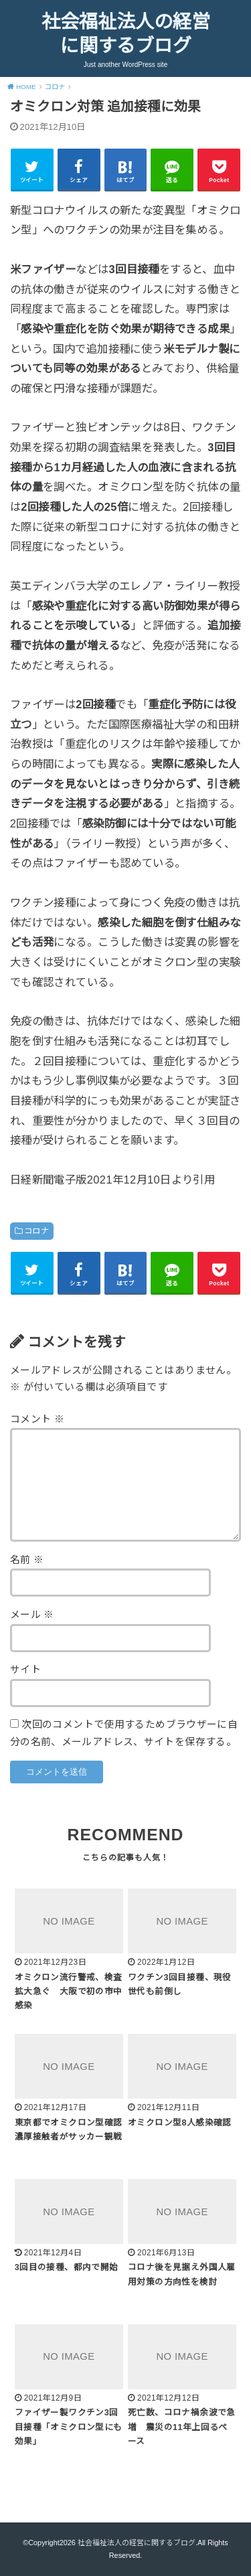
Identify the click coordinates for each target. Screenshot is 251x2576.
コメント (37, 1419)
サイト (25, 1669)
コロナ (36, 1231)
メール (32, 1614)
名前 (27, 1559)
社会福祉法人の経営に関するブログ (125, 33)
